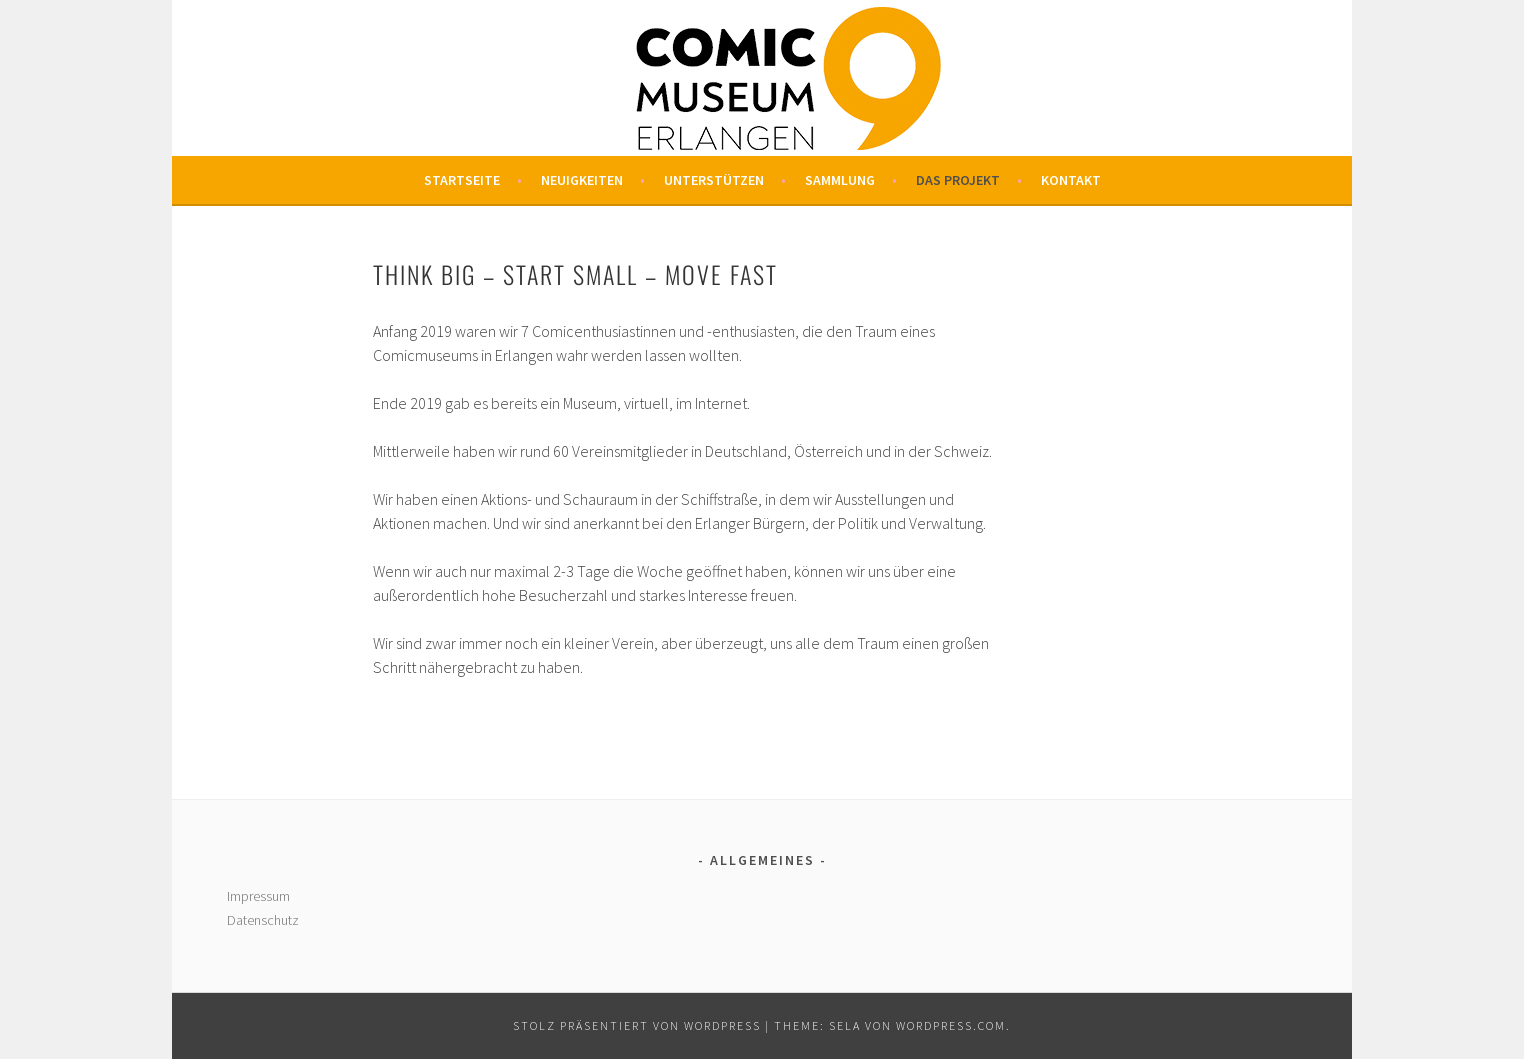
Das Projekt (958, 180)
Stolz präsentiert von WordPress (637, 1025)
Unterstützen (714, 180)
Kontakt (1071, 180)
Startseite (462, 180)
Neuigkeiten (582, 180)
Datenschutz (263, 920)
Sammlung (840, 180)
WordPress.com (951, 1025)
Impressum (258, 896)
